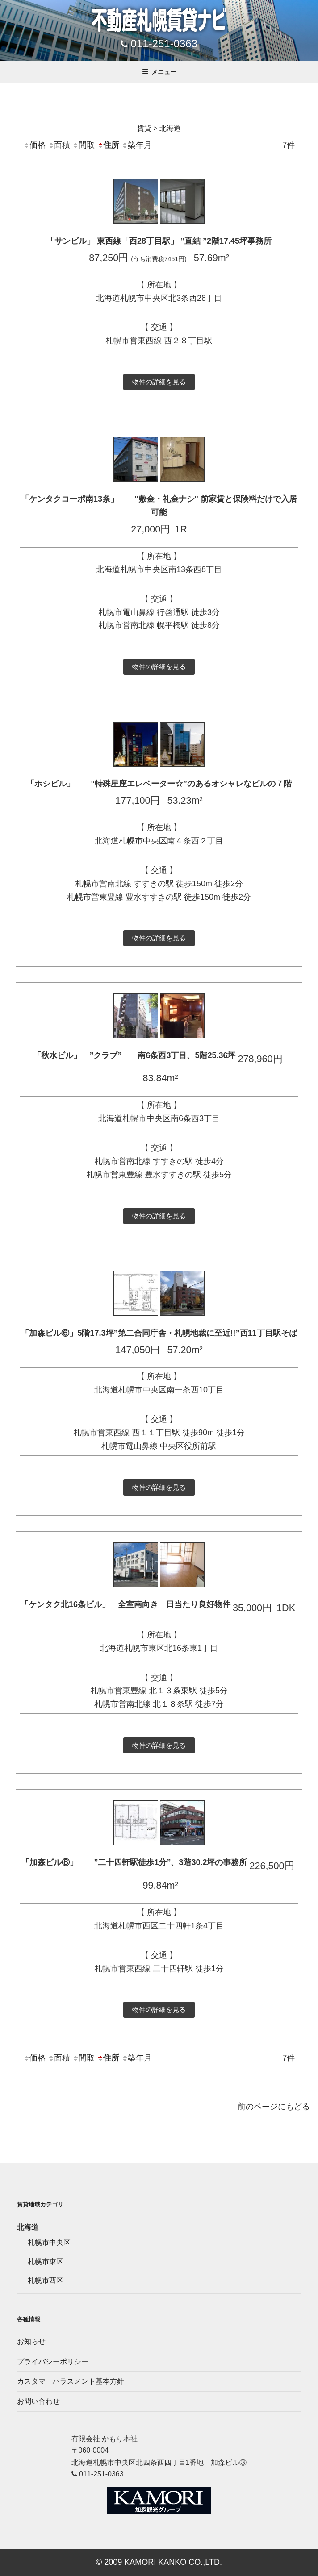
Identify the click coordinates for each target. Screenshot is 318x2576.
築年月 (136, 145)
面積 (59, 145)
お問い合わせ (38, 2401)
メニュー (159, 71)
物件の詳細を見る (159, 382)
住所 (108, 145)
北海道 (27, 2227)
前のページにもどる (274, 2106)
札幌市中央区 (49, 2242)
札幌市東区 (45, 2261)
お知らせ (31, 2341)
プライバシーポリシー (52, 2361)
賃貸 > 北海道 (159, 128)
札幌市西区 (45, 2280)
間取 (83, 145)
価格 (34, 145)
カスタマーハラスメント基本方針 (70, 2381)
